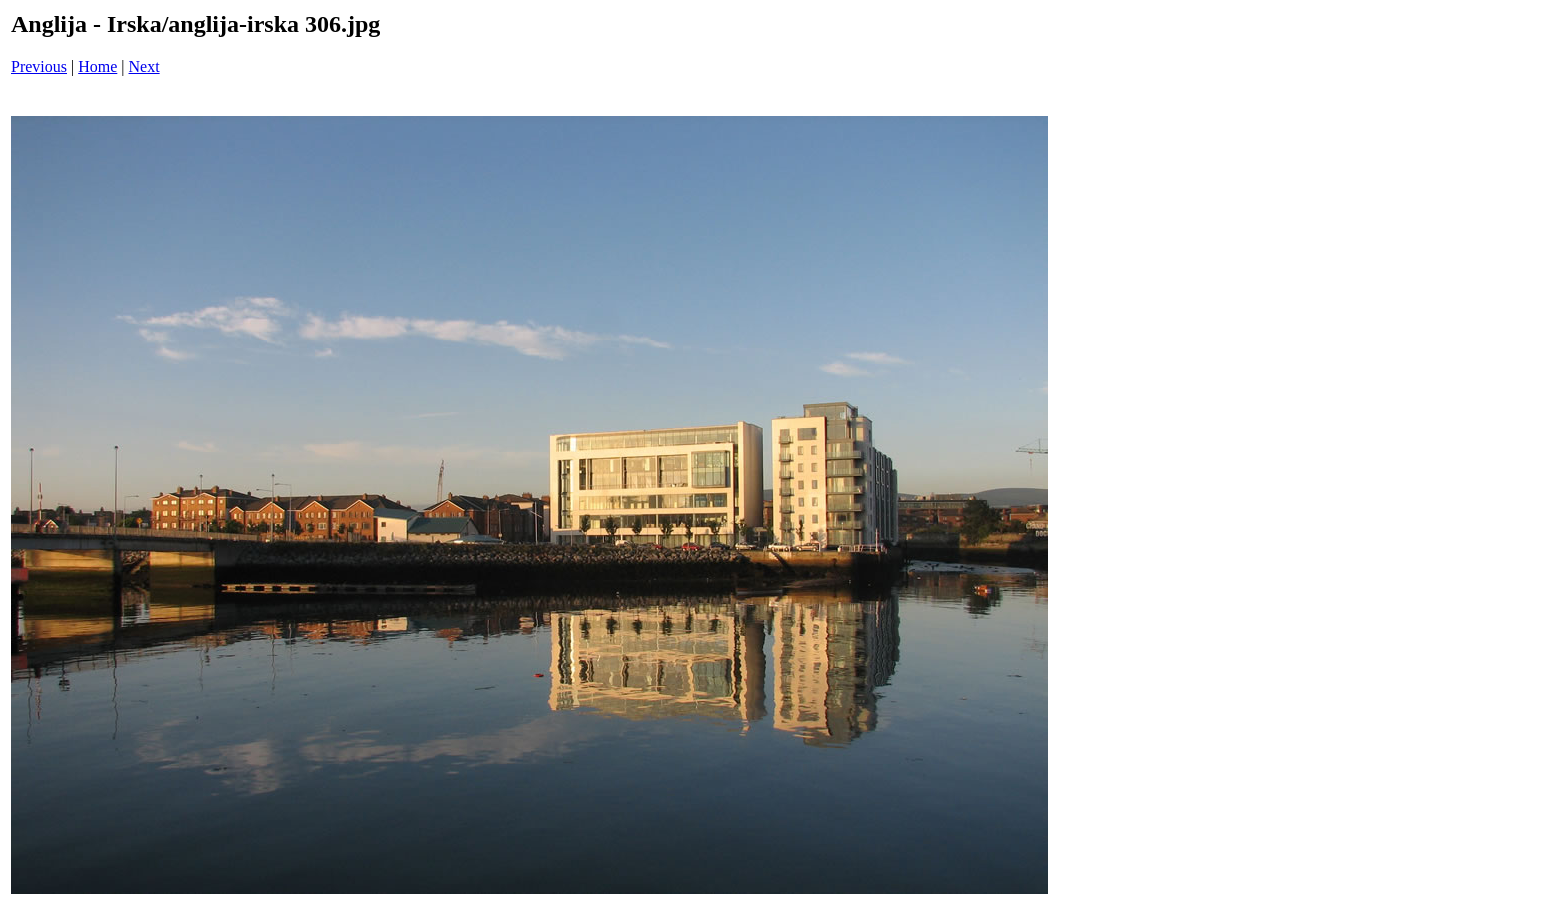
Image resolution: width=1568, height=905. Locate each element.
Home (97, 66)
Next (144, 66)
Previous (39, 66)
